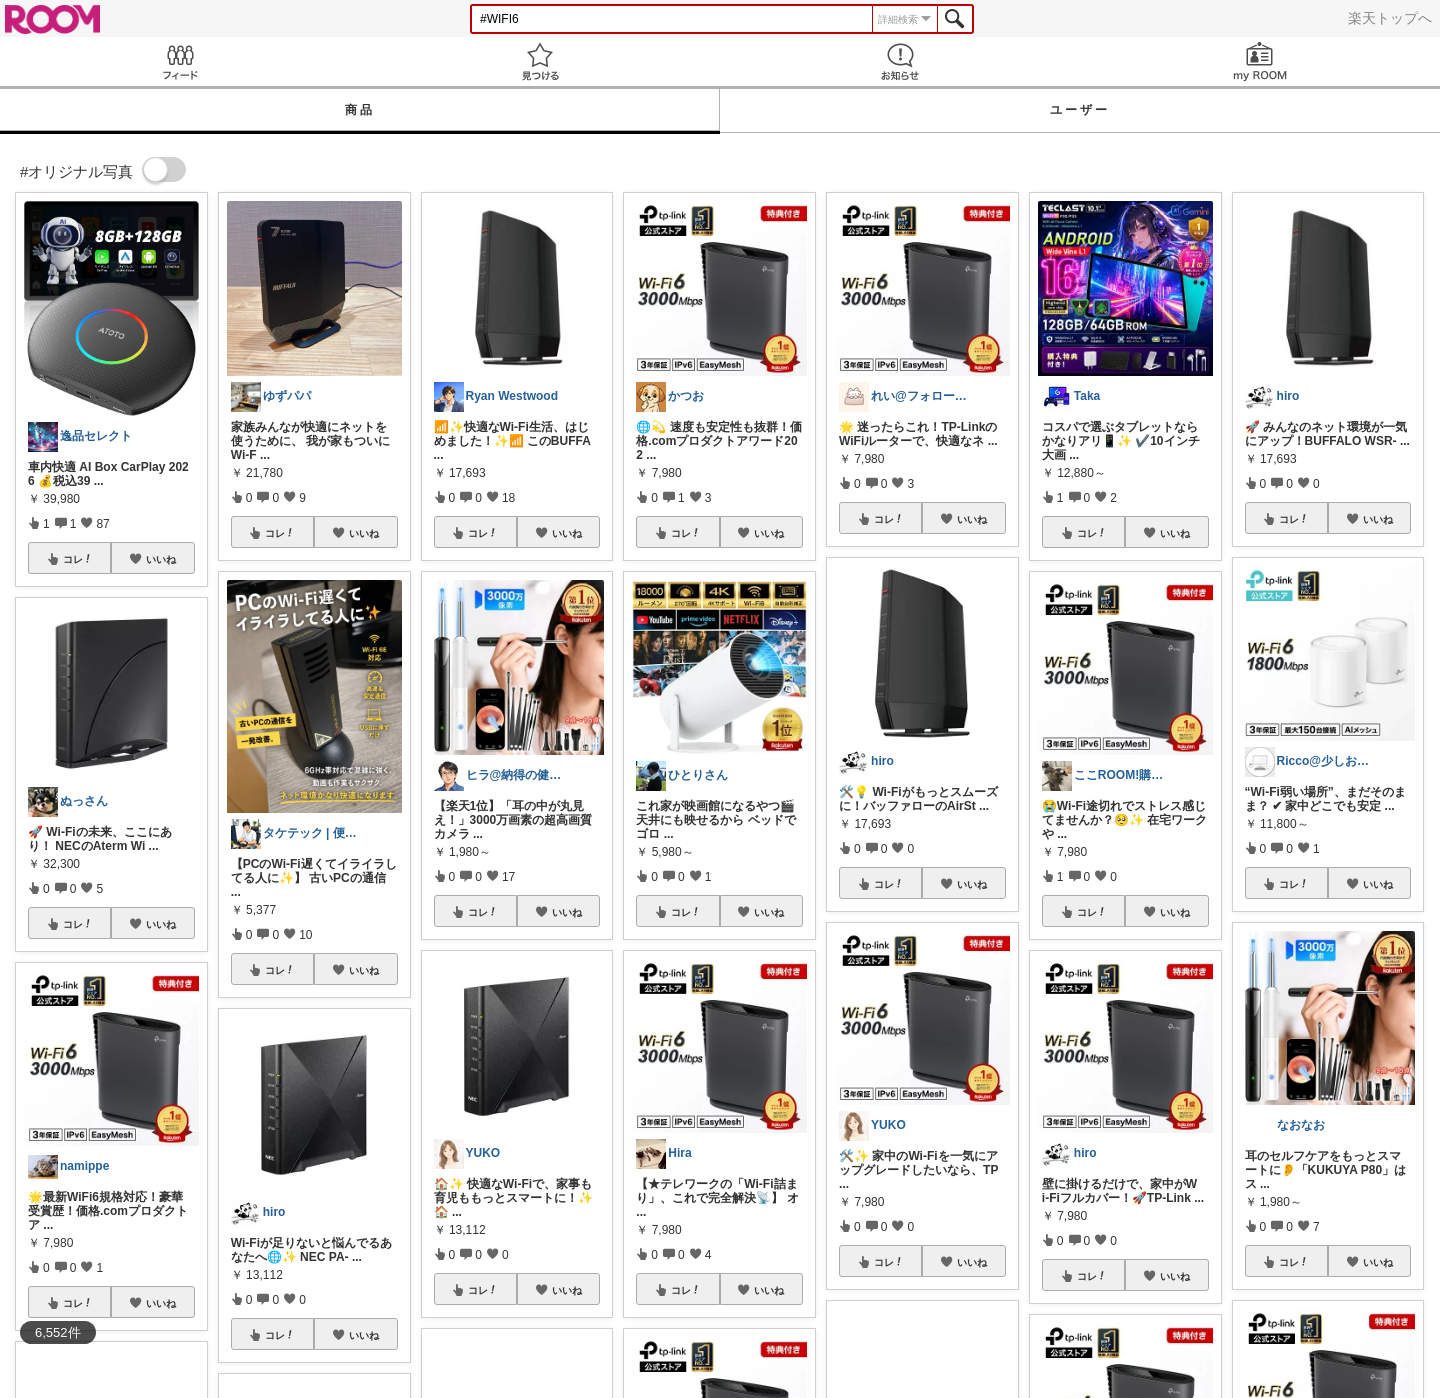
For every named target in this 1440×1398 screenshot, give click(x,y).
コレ (78, 559)
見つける (540, 61)
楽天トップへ (1390, 18)
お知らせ (900, 61)
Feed (180, 61)
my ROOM (1260, 61)
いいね (161, 559)
